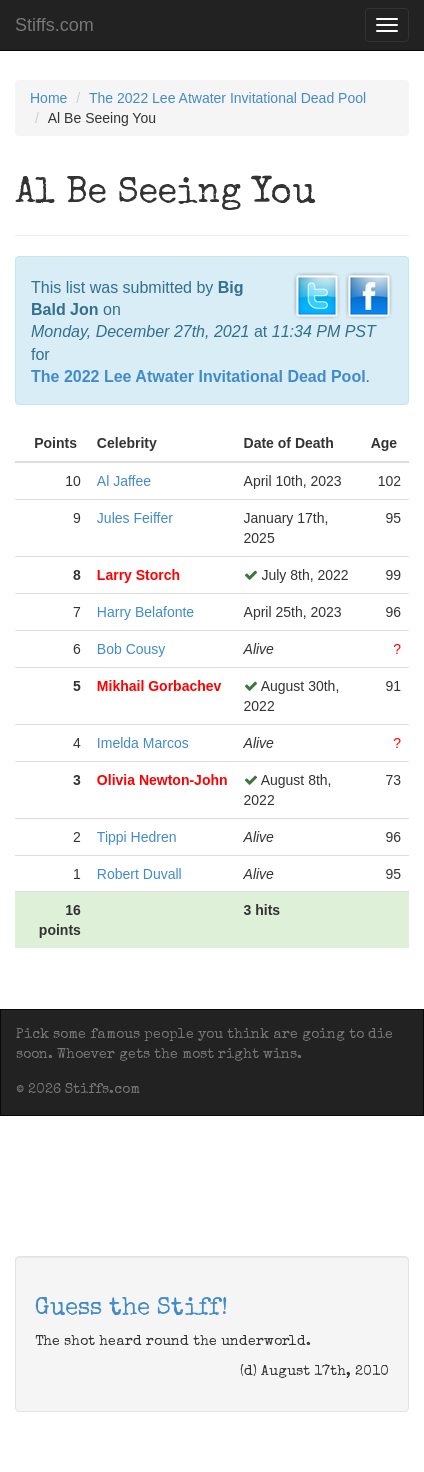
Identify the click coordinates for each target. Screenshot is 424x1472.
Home (48, 98)
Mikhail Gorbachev (159, 686)
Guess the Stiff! (131, 1309)
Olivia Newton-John (162, 780)
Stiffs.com (54, 25)
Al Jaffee (124, 481)
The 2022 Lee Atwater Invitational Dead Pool (227, 98)
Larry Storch (138, 575)
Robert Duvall (139, 874)
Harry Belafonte (145, 612)
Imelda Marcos (143, 743)
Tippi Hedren (137, 837)
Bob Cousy (131, 649)
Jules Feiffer (135, 518)
